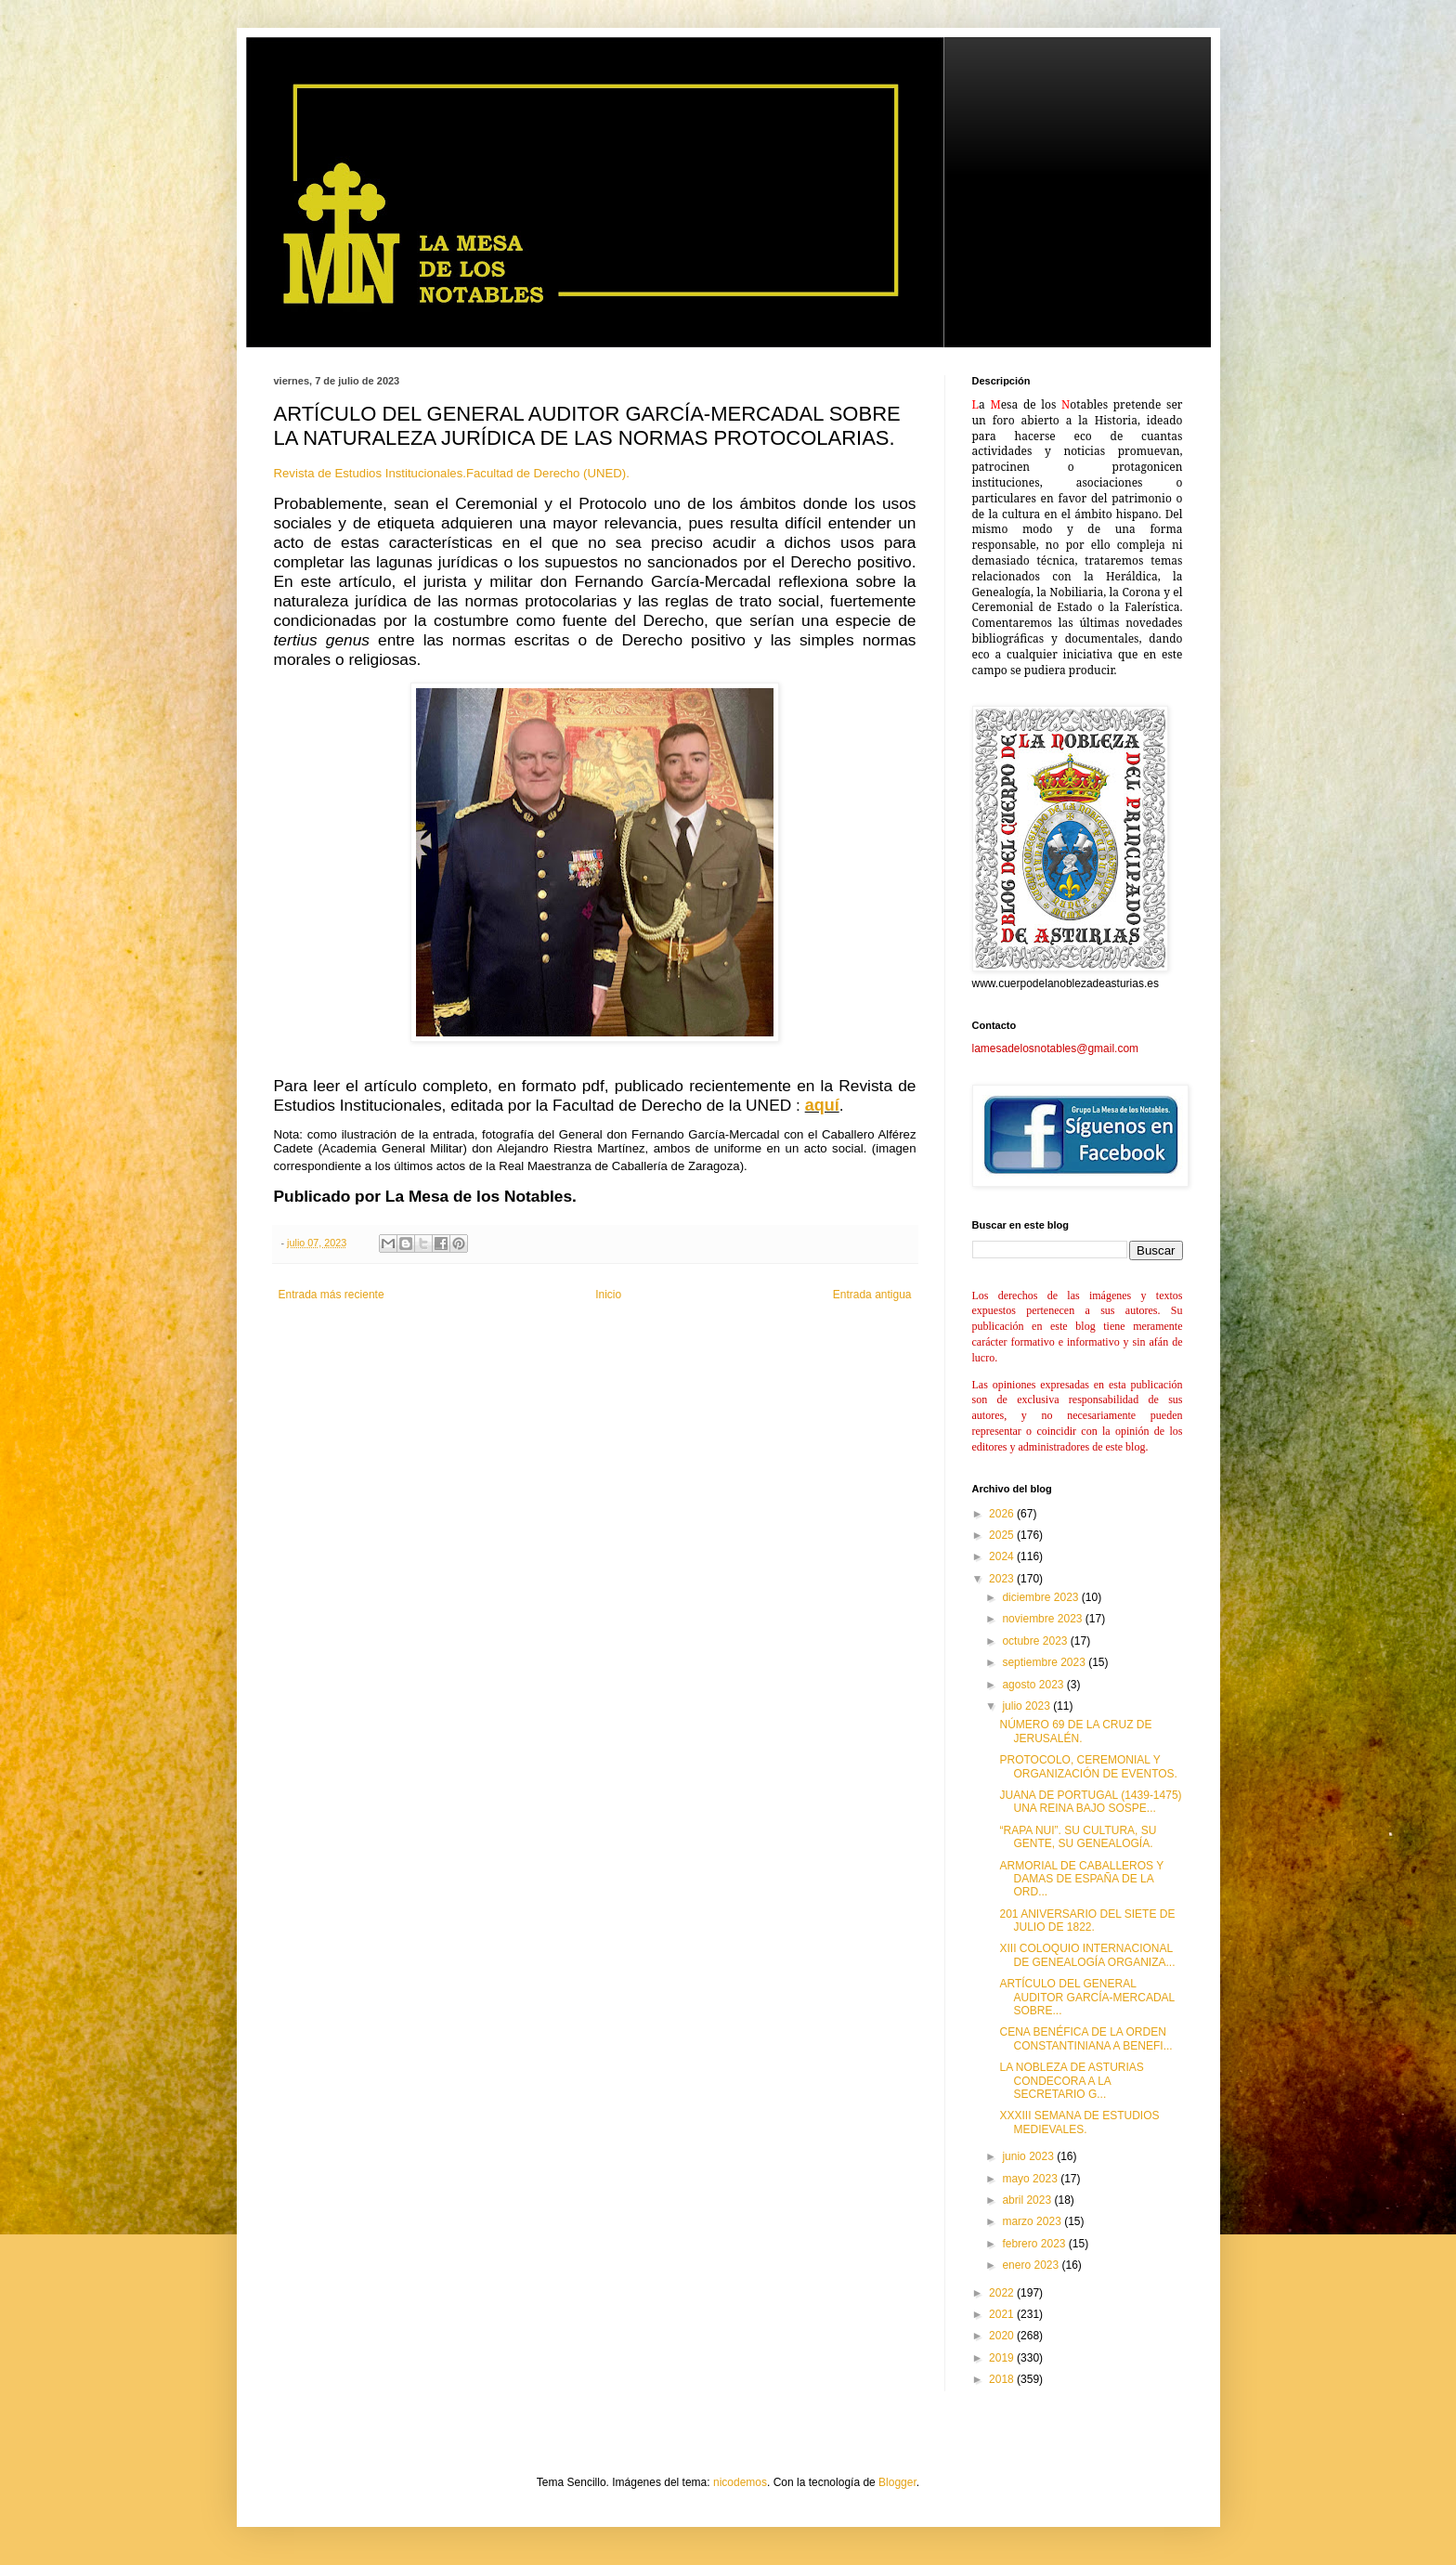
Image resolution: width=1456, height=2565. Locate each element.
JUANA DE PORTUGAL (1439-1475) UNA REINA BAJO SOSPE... (1090, 1802)
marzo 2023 (1033, 2221)
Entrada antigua (872, 1294)
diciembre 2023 (1041, 1597)
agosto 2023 (1034, 1684)
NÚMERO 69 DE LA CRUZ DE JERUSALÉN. (1075, 1731)
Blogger (897, 2482)
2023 (1003, 1578)
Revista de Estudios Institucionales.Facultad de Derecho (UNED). (453, 473)
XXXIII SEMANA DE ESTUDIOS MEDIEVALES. (1079, 2122)
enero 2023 (1031, 2265)
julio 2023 (1027, 1705)
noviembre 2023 (1043, 1618)
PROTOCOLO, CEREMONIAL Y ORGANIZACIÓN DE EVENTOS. (1087, 1766)
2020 (1003, 2335)
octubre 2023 (1036, 1640)
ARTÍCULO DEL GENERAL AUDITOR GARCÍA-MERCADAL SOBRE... (1086, 1997)
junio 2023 (1029, 2156)
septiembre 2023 (1045, 1662)
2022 (1003, 2292)
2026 (1003, 1513)
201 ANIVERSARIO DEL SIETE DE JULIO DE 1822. (1087, 1920)
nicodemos (740, 2482)
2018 (1003, 2379)
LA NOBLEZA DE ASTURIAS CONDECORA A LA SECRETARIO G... (1071, 2081)
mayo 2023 (1031, 2178)
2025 (1003, 1535)
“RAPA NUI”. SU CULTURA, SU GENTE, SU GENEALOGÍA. (1077, 1837)
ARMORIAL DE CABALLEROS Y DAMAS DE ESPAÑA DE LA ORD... (1081, 1879)
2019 (1003, 2357)
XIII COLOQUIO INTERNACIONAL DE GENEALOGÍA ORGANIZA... (1087, 1955)
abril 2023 (1028, 2200)
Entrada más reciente (331, 1294)
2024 (1003, 1556)
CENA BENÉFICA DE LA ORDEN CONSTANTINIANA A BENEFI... (1085, 2038)
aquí (822, 1105)
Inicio (608, 1294)
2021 (1003, 2314)
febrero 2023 (1035, 2243)
